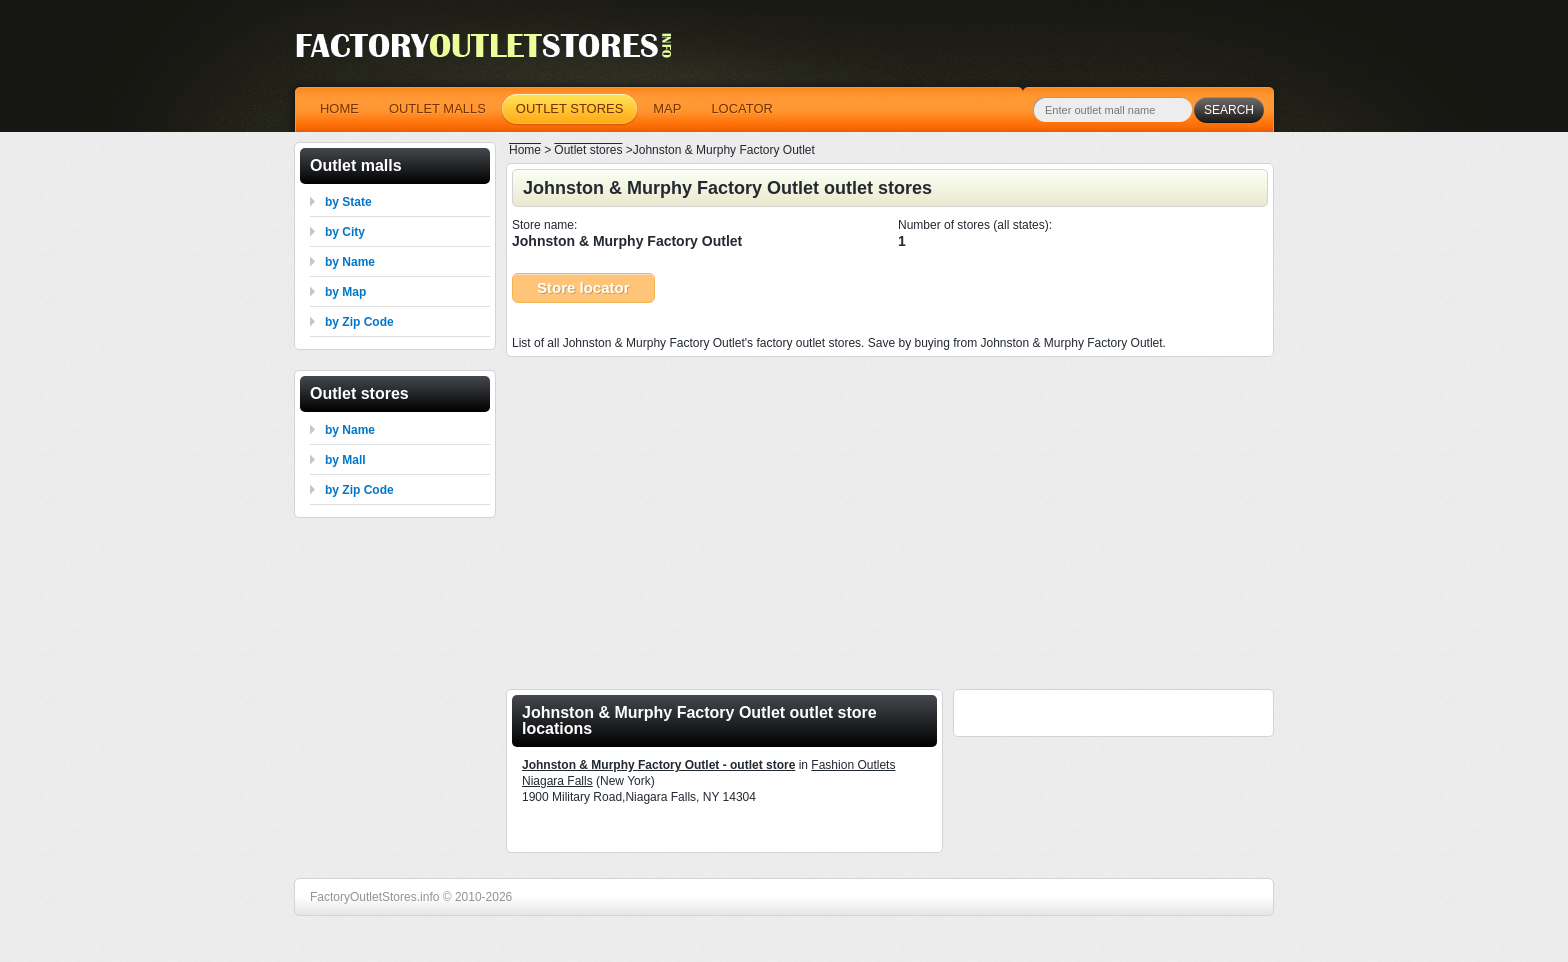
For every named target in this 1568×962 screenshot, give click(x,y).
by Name (350, 262)
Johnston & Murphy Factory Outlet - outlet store (658, 765)
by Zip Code (359, 322)
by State (348, 202)
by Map (345, 292)
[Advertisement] (890, 517)
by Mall (345, 460)
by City (345, 232)
